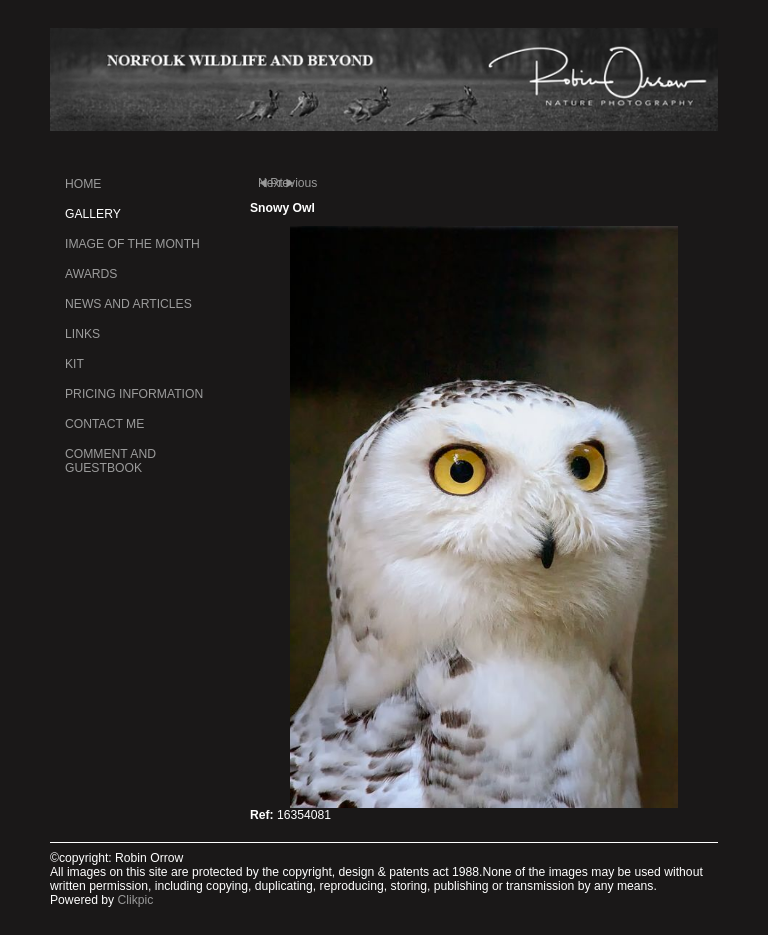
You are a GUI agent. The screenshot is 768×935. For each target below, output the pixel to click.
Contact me (104, 424)
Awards (91, 274)
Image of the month (132, 244)
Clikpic (136, 900)
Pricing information (134, 394)
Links (82, 334)
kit (74, 364)
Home (83, 184)
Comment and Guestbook (110, 461)
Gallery (93, 214)
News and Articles (128, 304)
